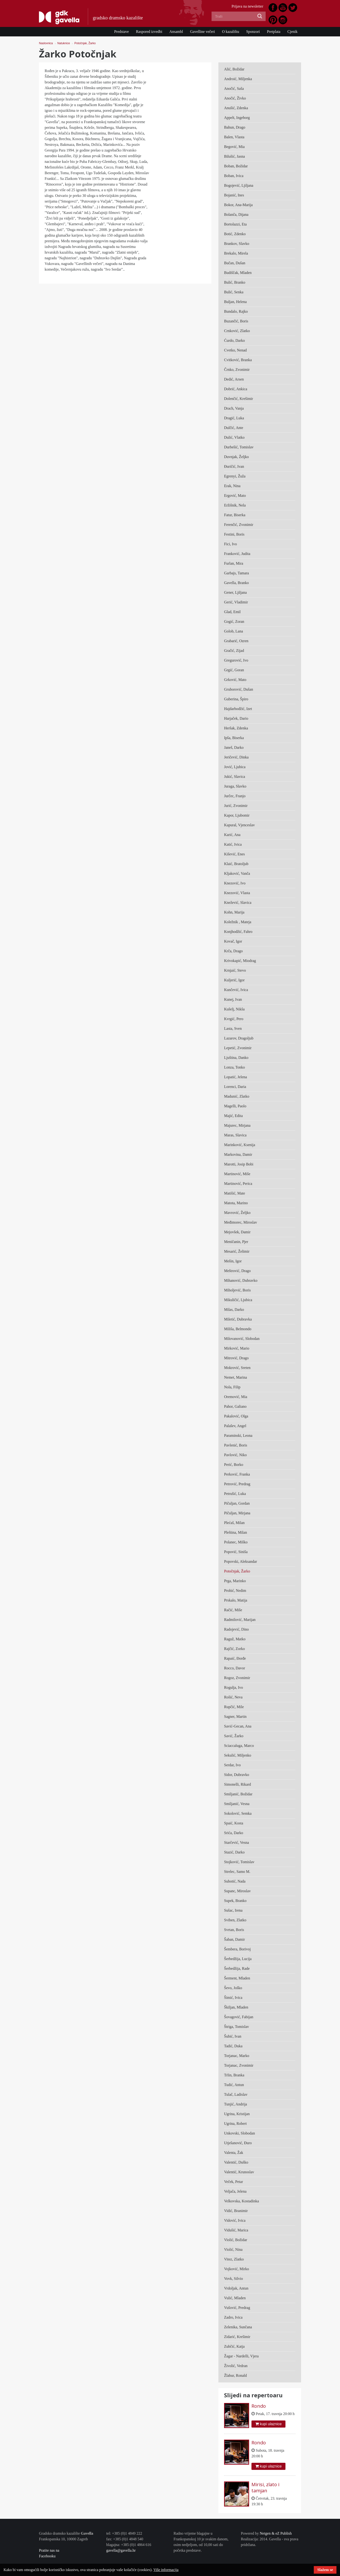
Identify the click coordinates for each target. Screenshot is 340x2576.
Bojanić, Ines (234, 195)
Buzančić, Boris (236, 321)
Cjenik (292, 32)
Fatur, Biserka (234, 515)
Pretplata (273, 32)
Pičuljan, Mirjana (237, 1513)
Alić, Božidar (234, 69)
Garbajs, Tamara (236, 573)
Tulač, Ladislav (235, 2094)
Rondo (258, 2406)
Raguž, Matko (235, 1639)
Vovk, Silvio (233, 2279)
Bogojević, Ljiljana (238, 185)
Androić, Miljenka (238, 79)
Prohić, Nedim (235, 1591)
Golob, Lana (233, 631)
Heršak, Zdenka (236, 728)
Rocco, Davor (234, 1668)
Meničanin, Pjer (236, 1242)
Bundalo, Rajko (236, 311)
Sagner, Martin (235, 1716)
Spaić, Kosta (233, 1823)
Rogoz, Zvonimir (237, 1678)
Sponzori (253, 32)
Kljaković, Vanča (237, 873)
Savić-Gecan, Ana (237, 1726)
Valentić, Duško (236, 2162)
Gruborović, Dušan (238, 689)
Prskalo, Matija (235, 1600)
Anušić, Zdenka (236, 108)
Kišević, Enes (234, 854)
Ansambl (176, 32)
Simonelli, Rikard (237, 1784)
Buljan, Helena (235, 302)
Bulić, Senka (233, 292)
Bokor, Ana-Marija (238, 205)
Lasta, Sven (233, 1028)
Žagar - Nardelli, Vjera (241, 2356)
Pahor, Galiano (235, 1406)
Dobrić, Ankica (235, 389)
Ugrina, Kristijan (237, 2114)
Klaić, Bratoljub (236, 864)
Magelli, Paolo (235, 1106)
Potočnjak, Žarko (85, 43)
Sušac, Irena (233, 1910)
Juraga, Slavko (235, 786)
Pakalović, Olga (236, 1416)
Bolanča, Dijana (236, 214)
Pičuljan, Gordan (237, 1503)
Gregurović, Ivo (236, 660)
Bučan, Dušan (234, 263)
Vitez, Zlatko (234, 2259)
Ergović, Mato (235, 496)
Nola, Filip (232, 1387)
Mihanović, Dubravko (240, 1280)
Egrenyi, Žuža (235, 476)
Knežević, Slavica (237, 903)
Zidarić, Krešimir (237, 2337)
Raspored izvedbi (149, 32)
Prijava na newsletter (247, 6)
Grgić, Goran (234, 670)
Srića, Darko (233, 1833)
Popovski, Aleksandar (240, 1561)
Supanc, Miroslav (237, 1891)
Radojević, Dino (236, 1629)
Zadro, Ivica (233, 2317)
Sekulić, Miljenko (237, 1755)
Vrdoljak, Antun (236, 2288)
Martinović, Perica (238, 1184)
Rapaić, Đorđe (235, 1658)
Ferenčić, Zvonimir (238, 525)
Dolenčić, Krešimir (238, 399)
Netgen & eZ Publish (276, 2533)
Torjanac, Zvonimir (238, 2065)
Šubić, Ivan (232, 2036)
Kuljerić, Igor (234, 980)
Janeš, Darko (234, 747)
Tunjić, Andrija (235, 2104)
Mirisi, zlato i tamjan (265, 2487)
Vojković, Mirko (236, 2269)
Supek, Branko (235, 1901)
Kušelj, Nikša (234, 1009)
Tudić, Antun (234, 2085)
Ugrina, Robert (235, 2123)
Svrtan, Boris (234, 1930)
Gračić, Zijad (234, 651)
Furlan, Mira (233, 563)
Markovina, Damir (238, 1154)
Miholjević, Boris (237, 1290)
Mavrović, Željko (237, 1213)
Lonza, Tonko (234, 1067)
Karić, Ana (232, 835)
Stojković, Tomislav (239, 1862)
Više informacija (165, 2570)
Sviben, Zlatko (235, 1920)
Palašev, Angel (235, 1426)
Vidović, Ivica (235, 2220)
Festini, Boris (234, 534)
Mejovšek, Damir (237, 1232)
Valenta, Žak (233, 2153)
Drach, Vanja (234, 408)
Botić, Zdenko (235, 234)
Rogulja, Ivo (233, 1687)
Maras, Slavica (235, 1135)
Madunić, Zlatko (236, 1096)
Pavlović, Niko (235, 1455)
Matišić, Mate (234, 1193)
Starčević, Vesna (236, 1842)
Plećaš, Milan (234, 1523)
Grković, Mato (235, 680)
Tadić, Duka (233, 2046)
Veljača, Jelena (235, 2191)
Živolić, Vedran (235, 2366)
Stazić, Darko (234, 1852)
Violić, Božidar (235, 2240)
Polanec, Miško (236, 1542)
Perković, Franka (237, 1474)
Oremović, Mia (235, 1397)
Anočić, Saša (234, 89)
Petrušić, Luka (235, 1494)
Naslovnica (46, 43)
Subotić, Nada (235, 1881)
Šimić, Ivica (233, 1998)
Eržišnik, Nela (235, 505)
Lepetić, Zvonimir (237, 1048)
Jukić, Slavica (234, 777)
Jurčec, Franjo (235, 796)
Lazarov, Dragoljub (238, 1038)
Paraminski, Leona (238, 1435)
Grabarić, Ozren (236, 641)
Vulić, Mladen (235, 2298)
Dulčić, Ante (233, 428)
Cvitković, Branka (238, 360)
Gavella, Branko (236, 583)
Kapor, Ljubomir (237, 815)
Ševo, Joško (233, 1988)
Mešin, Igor (233, 1261)
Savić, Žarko (233, 1736)
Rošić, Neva (233, 1697)
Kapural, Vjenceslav (239, 825)
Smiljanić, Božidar (238, 1794)
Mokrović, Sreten (237, 1368)
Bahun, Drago (234, 127)
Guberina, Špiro (236, 699)
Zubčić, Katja (234, 2346)
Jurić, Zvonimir (236, 806)
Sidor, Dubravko (236, 1775)
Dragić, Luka (234, 418)
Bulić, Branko (234, 282)
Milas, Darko (234, 1309)
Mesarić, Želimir (237, 1251)
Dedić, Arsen (234, 379)
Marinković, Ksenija (239, 1145)
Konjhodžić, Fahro (238, 932)
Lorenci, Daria (235, 1087)
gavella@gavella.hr (121, 2550)
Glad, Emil (232, 612)
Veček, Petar (233, 2182)
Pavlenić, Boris (235, 1445)
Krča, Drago (233, 951)
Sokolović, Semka (237, 1813)
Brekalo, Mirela (236, 253)
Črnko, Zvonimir (237, 370)
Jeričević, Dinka (236, 757)
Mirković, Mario (236, 1348)
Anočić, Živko (235, 98)
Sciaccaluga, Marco (239, 1746)
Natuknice (63, 43)
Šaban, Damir (234, 1939)
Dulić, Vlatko (234, 437)
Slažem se (325, 2570)
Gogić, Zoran (234, 621)
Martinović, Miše (237, 1174)
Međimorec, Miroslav (240, 1222)
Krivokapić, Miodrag (240, 961)
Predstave (121, 32)
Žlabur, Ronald (235, 2375)
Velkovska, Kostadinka (241, 2201)
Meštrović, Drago (237, 1271)
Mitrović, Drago (236, 1358)
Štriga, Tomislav (236, 2027)
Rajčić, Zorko (234, 1649)
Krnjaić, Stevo (235, 970)
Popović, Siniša (236, 1552)
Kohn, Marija (234, 912)
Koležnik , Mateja (237, 922)
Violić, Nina (233, 2249)
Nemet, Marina (235, 1377)
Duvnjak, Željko (236, 457)
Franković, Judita (237, 554)
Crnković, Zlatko (237, 331)
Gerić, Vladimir (236, 602)
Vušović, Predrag (237, 2308)
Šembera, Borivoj (237, 1949)
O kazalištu (230, 32)
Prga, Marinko (235, 1581)
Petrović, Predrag (237, 1484)
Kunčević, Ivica (236, 990)
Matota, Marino (236, 1203)
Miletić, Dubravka (238, 1319)
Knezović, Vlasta (237, 893)
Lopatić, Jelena (235, 1077)
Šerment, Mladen (237, 1978)
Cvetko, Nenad (235, 350)
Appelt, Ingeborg (237, 118)
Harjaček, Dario (236, 718)
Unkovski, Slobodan (239, 2133)
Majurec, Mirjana (237, 1125)
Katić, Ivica (233, 844)
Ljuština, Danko (236, 1058)
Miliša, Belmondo (237, 1329)
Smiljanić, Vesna (236, 1804)
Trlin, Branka (234, 2075)
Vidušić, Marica (236, 2230)
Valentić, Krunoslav (239, 2172)
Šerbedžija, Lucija (237, 1959)
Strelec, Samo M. (237, 1872)
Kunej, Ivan (233, 999)
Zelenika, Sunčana (238, 2327)
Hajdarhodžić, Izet (238, 709)
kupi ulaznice (268, 2424)
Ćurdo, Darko (234, 340)
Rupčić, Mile (234, 1707)
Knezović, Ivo (235, 883)
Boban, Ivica (233, 176)
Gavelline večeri (202, 32)
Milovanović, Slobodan (241, 1339)
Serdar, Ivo (232, 1765)
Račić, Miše (233, 1610)
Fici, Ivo (230, 544)
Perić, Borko (233, 1465)
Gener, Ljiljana (235, 592)
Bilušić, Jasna (234, 156)
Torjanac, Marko (236, 2056)
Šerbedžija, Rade (237, 1968)
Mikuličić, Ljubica (238, 1300)
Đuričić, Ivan (234, 466)
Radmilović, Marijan (239, 1620)
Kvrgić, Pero (233, 1019)
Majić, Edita (233, 1116)
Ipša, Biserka (234, 738)
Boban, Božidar (236, 166)
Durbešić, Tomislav (239, 447)
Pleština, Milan (235, 1532)
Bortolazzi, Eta (235, 224)
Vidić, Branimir (236, 2211)
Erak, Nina (232, 486)
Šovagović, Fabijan (238, 2017)
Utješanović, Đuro (238, 2143)
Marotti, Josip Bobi (238, 1164)
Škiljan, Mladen (236, 2007)
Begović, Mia (234, 147)
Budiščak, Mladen (237, 273)
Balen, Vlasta (234, 137)
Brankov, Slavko (236, 244)
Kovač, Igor (233, 941)
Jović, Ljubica (235, 767)
